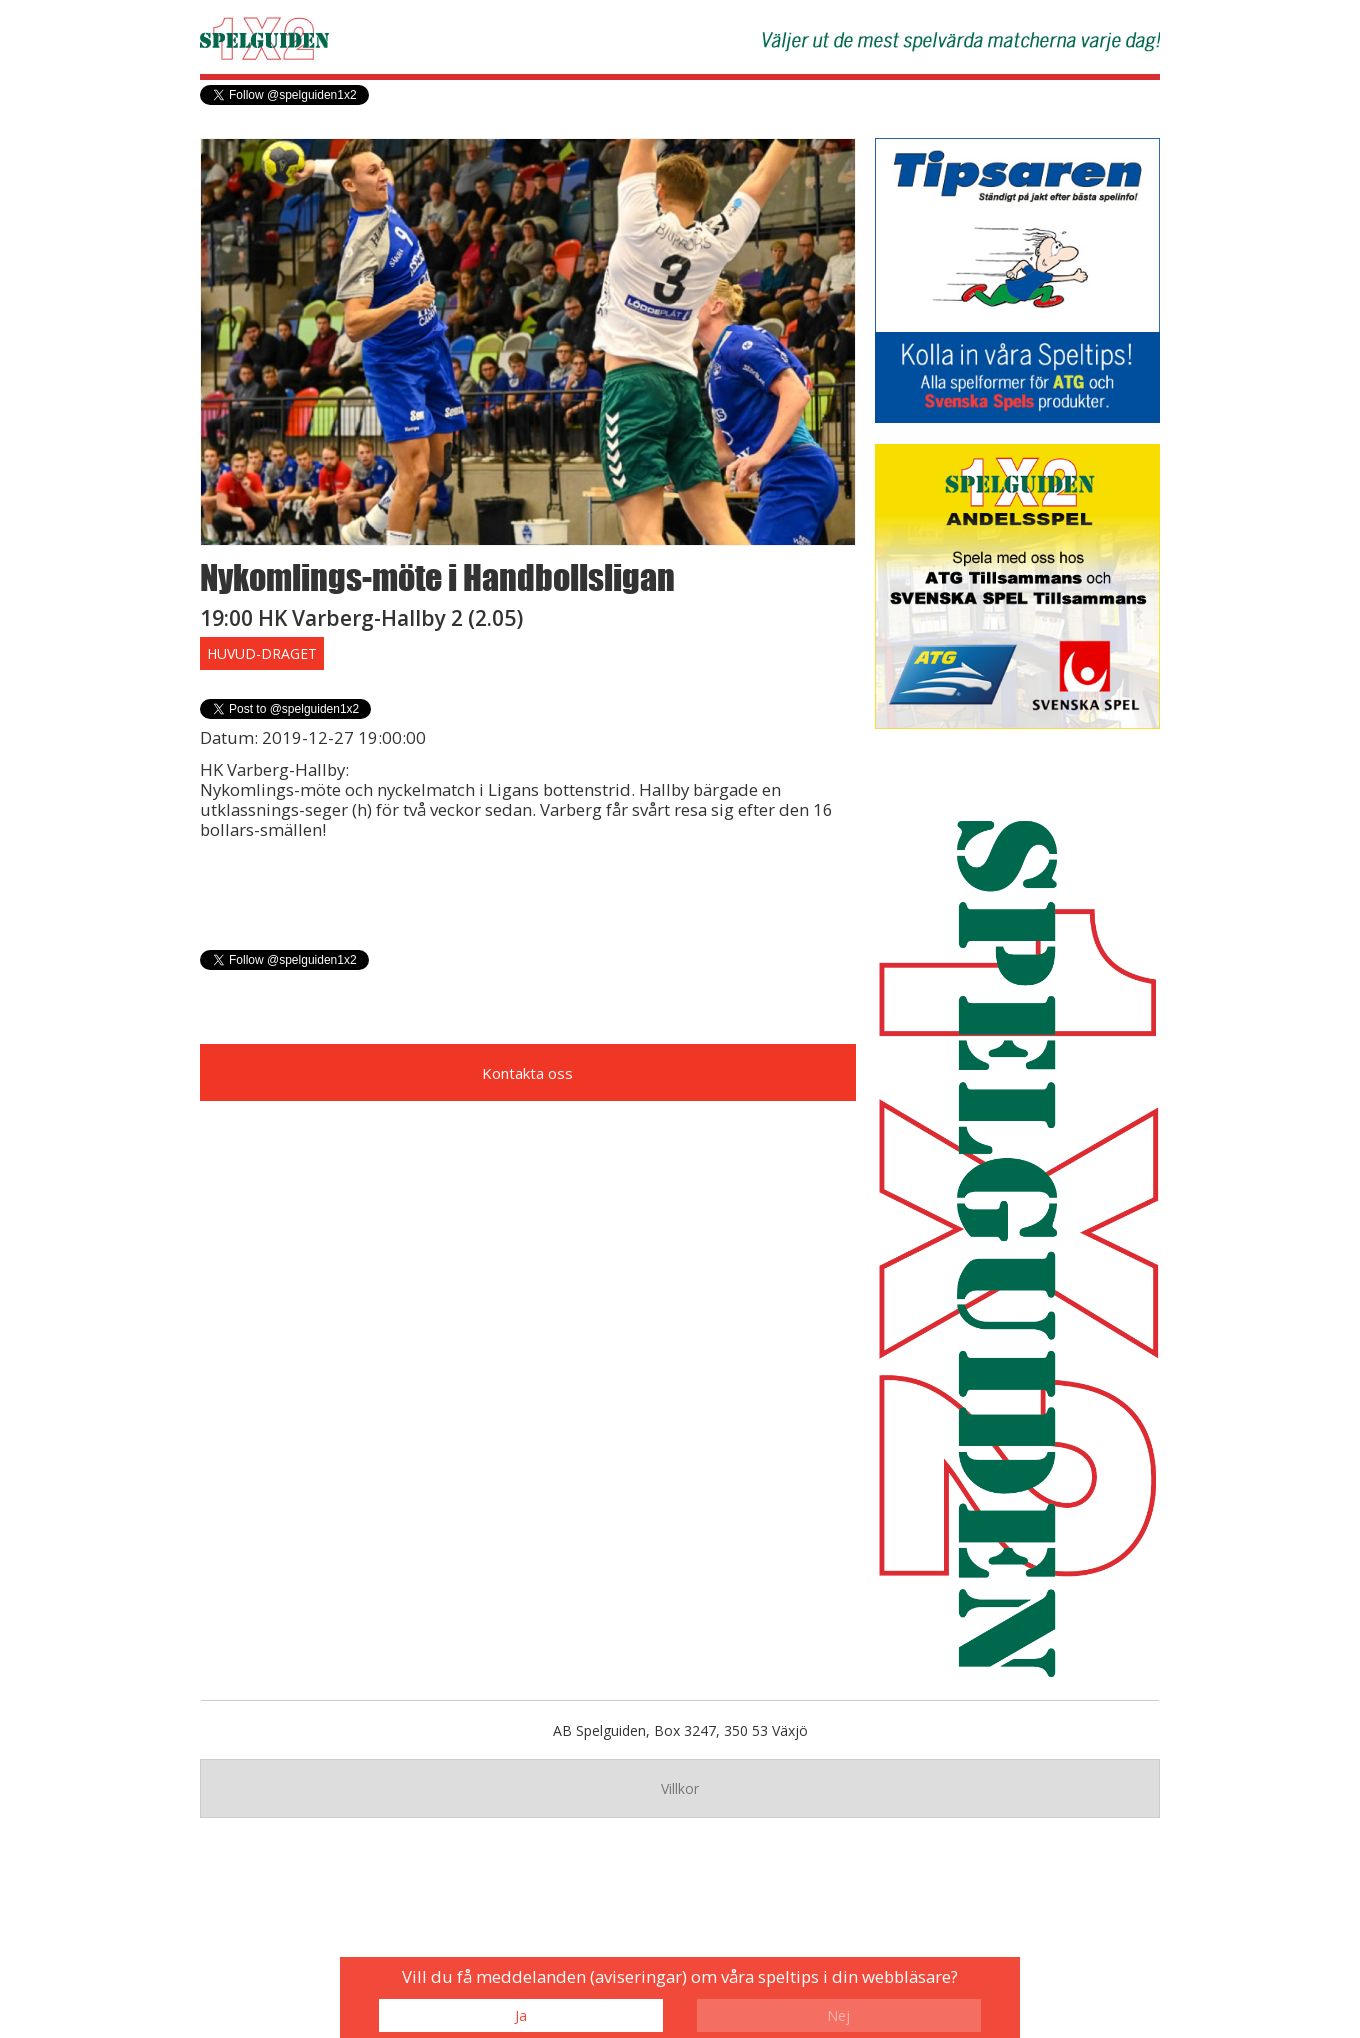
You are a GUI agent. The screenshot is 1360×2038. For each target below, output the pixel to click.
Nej (838, 2015)
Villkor (680, 1788)
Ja (521, 2015)
